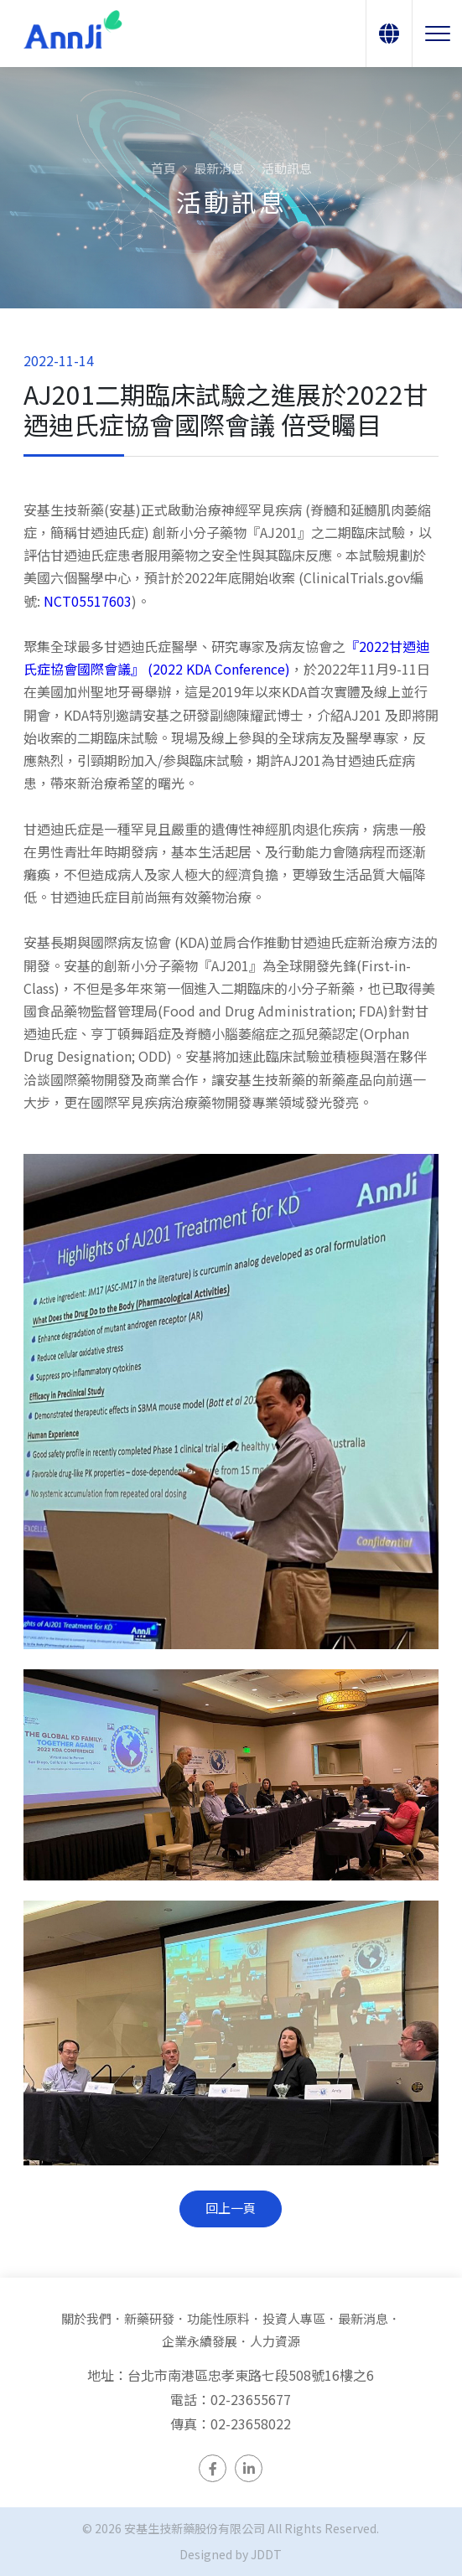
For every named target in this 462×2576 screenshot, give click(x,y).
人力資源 (275, 2341)
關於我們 (86, 2318)
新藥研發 (149, 2318)
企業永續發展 (199, 2341)
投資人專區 (293, 2318)
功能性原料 (218, 2318)
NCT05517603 (88, 603)
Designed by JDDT (230, 2554)
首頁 (163, 168)
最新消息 (219, 168)
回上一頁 (230, 2210)
